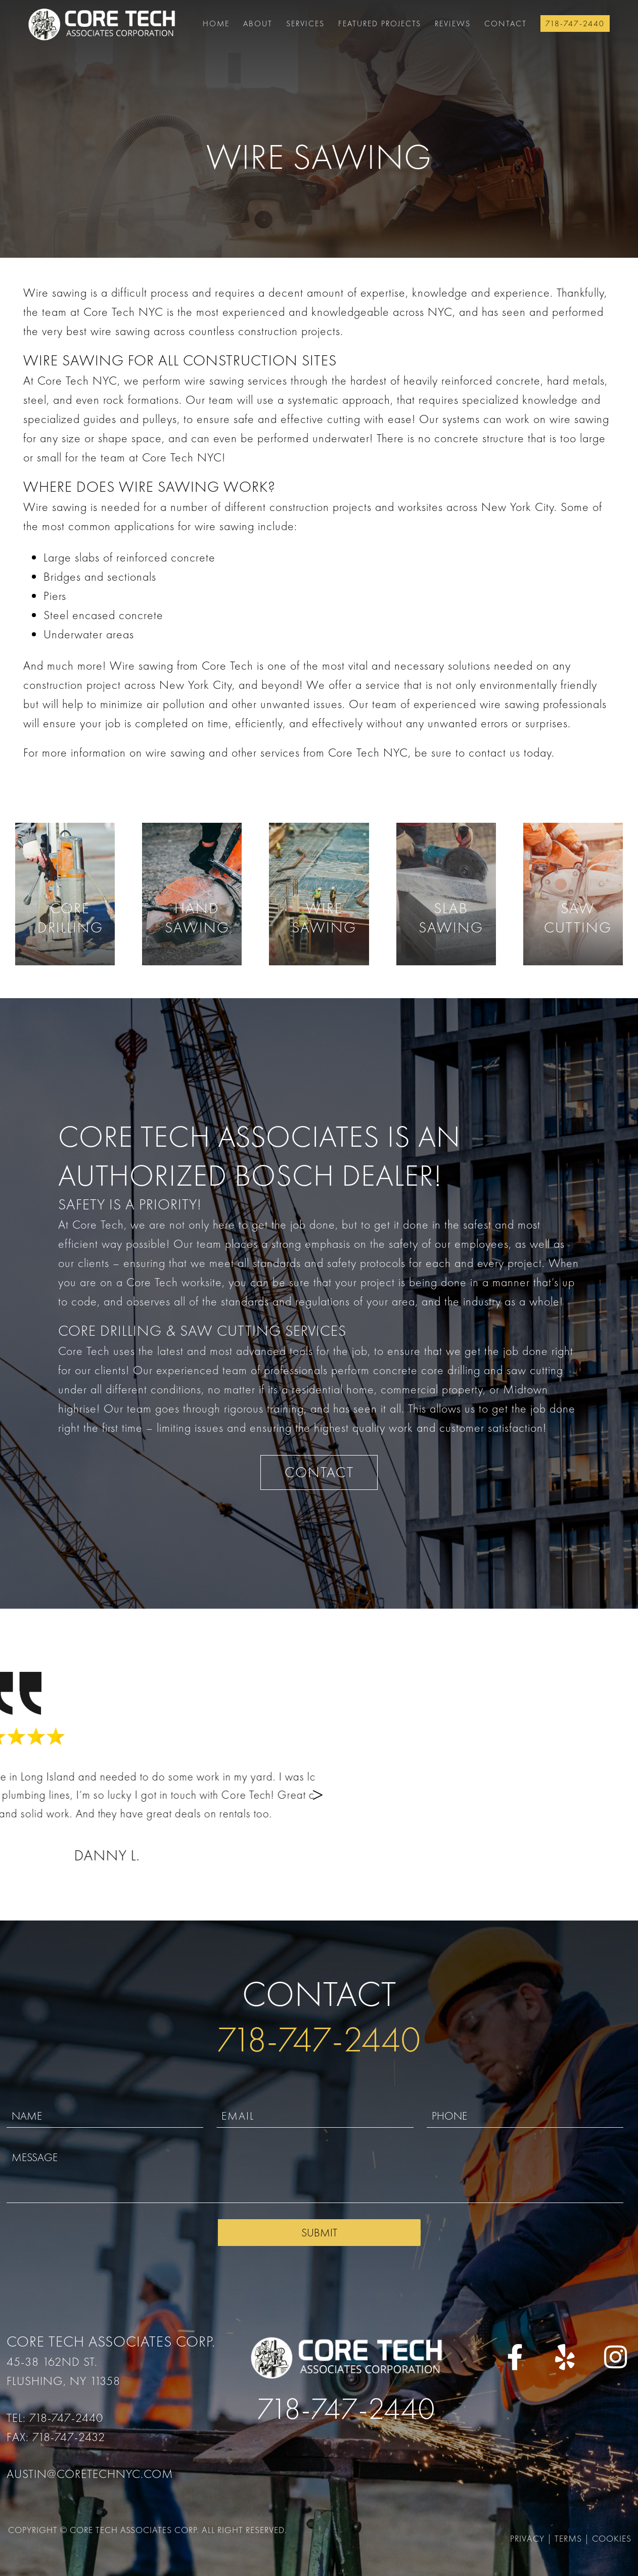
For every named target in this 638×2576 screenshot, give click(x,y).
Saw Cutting (578, 918)
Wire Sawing (324, 918)
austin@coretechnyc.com (90, 2473)
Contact (505, 23)
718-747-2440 (575, 23)
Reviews (453, 23)
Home (216, 23)
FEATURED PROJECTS (379, 23)
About (257, 23)
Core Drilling (70, 918)
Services (305, 23)
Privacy (527, 2538)
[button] (614, 1793)
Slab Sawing (451, 918)
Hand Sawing (197, 918)
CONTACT (319, 1472)
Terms (568, 2538)
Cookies (611, 2538)
